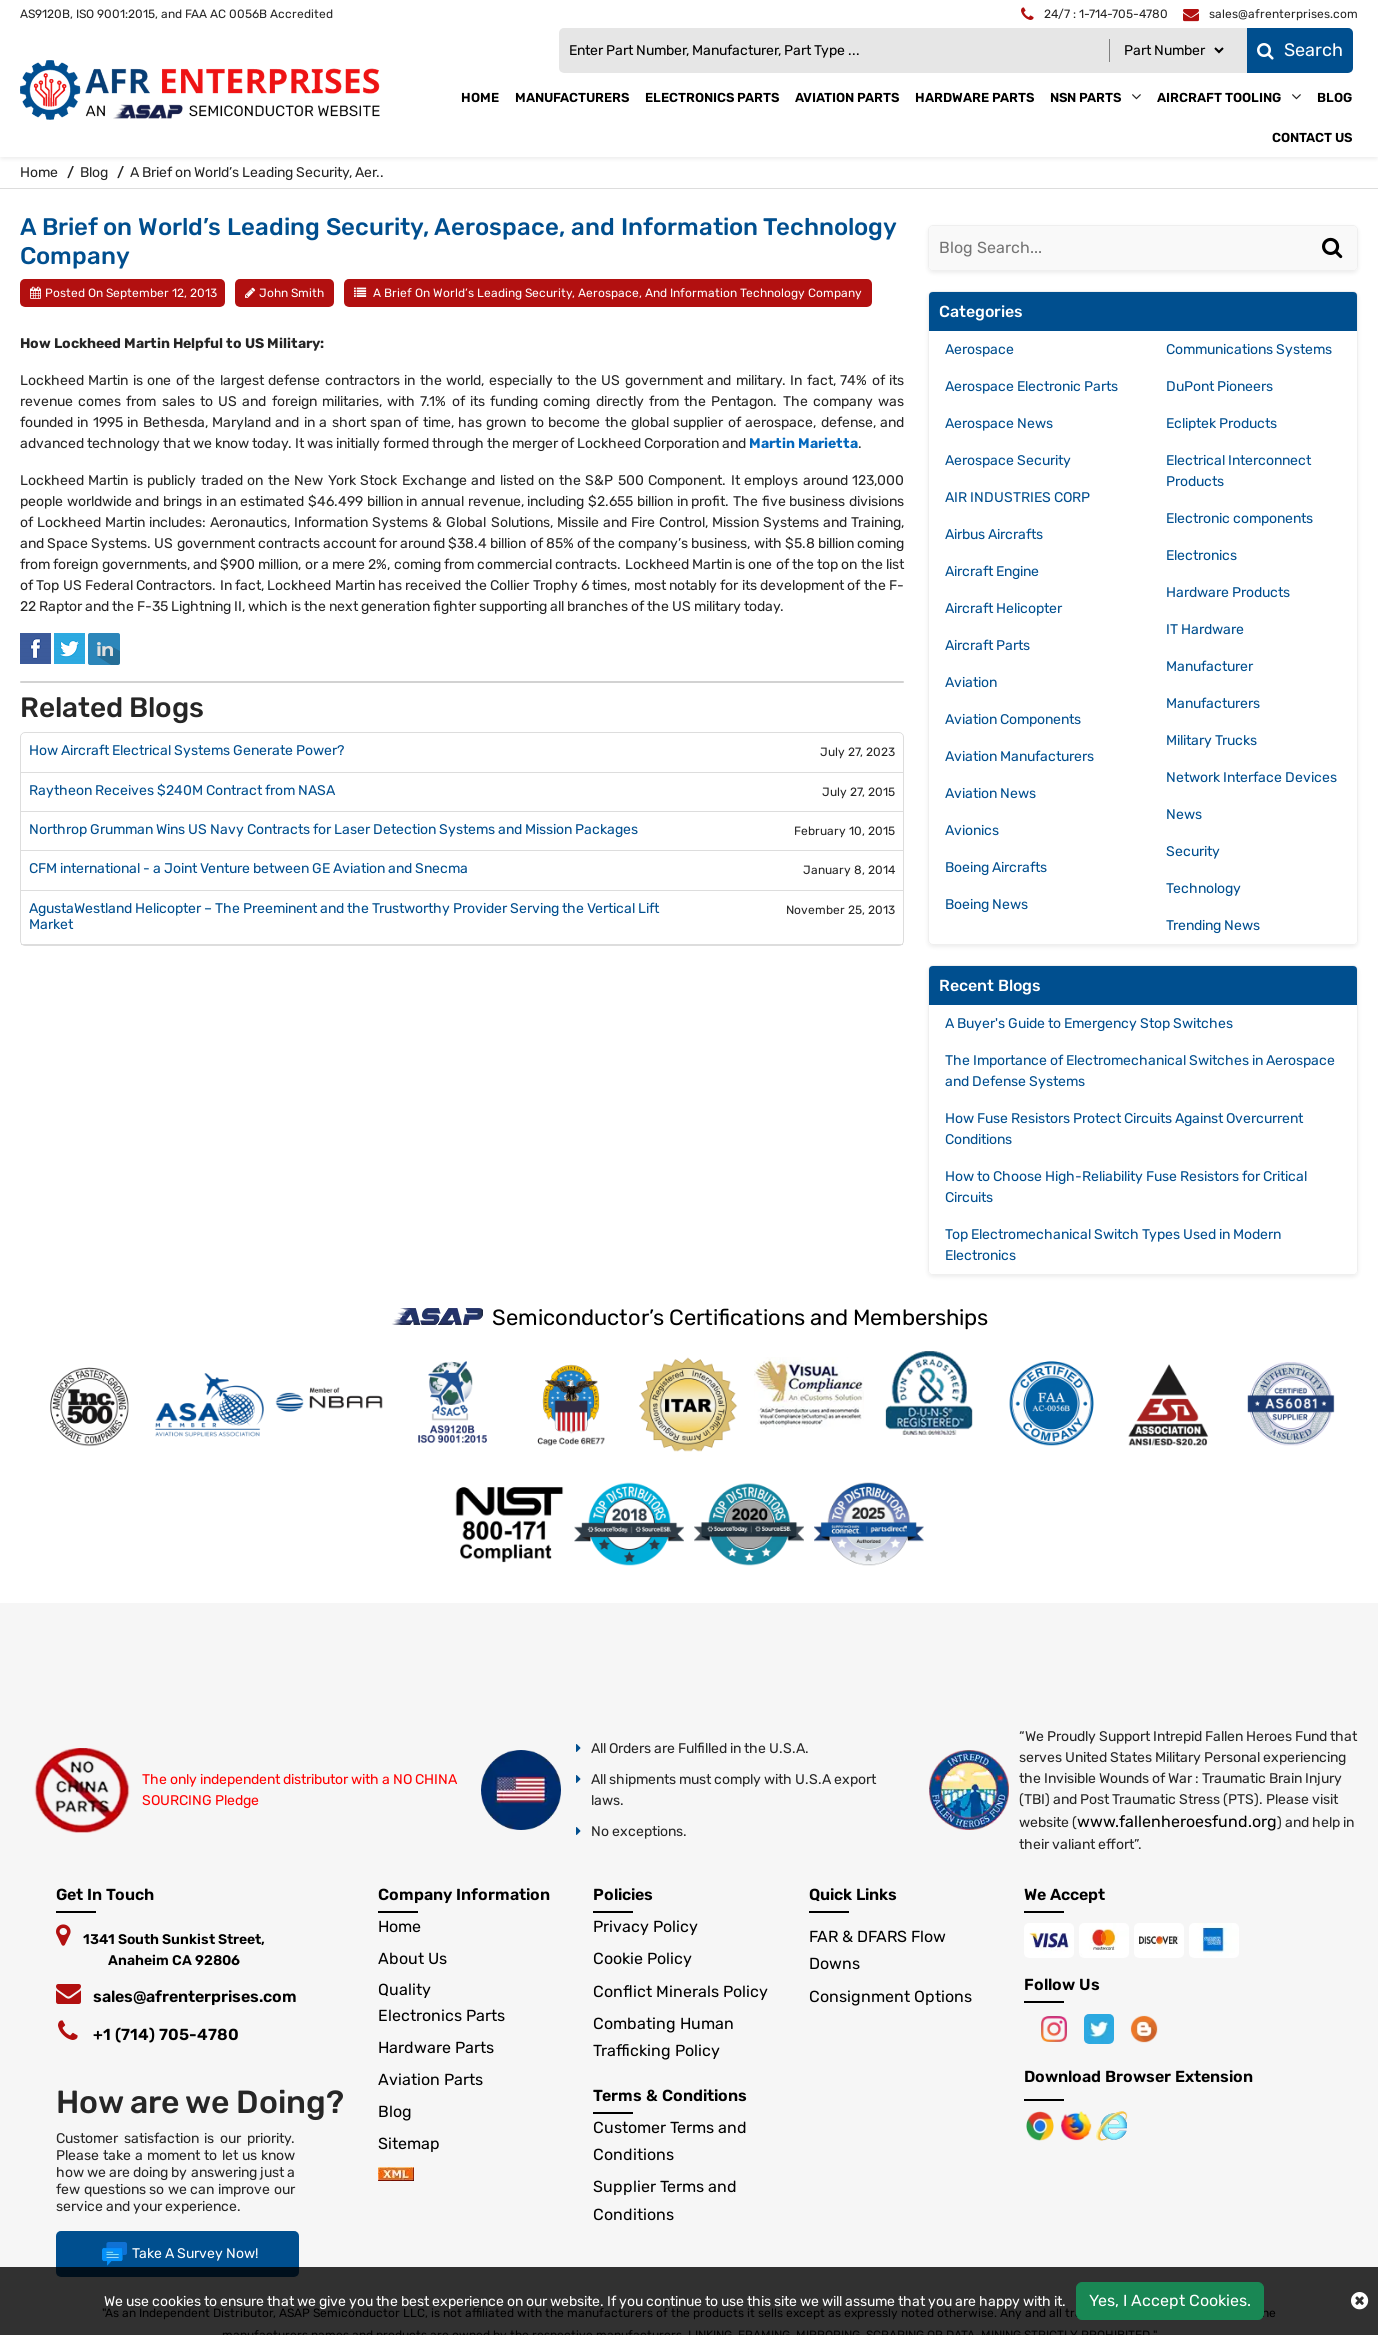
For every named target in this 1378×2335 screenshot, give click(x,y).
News (1184, 814)
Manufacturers (572, 97)
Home (480, 97)
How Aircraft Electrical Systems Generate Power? (186, 751)
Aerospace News (999, 423)
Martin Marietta (803, 443)
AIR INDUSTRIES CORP (1017, 497)
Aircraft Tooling (1219, 97)
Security (1193, 851)
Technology (1203, 888)
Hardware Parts (974, 97)
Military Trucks (1211, 740)
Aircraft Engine (992, 571)
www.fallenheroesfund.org (1177, 1821)
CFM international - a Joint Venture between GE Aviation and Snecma (248, 869)
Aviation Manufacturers (1019, 756)
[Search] (1335, 268)
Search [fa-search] (1300, 50)
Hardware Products (1228, 592)
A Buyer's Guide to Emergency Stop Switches (1089, 1023)
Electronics (1201, 555)
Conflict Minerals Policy (680, 1991)
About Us (412, 1958)
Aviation (971, 682)
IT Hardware (1205, 629)
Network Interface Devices (1251, 777)
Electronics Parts (712, 97)
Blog (1334, 97)
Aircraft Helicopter (1003, 608)
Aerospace (979, 349)
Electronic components (1239, 518)
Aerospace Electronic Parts (1031, 386)
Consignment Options (890, 1996)
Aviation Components (1013, 719)
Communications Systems (1249, 349)
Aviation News (990, 793)
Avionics (972, 830)
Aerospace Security (1008, 460)
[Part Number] (1173, 50)
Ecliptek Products (1221, 423)
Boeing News (986, 904)
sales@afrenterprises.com (195, 1996)
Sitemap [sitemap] (417, 2143)
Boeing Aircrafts (996, 867)
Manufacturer (1209, 666)
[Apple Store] (1042, 2124)
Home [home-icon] (40, 172)
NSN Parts (1085, 97)
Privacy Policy (645, 1926)
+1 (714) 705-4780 (166, 2034)
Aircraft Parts (987, 645)
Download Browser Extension (1138, 2076)
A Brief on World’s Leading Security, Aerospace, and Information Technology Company (617, 293)
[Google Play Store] (1078, 2124)
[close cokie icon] (1359, 2301)
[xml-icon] (396, 2175)
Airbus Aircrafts (994, 534)
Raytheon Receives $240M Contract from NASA (182, 791)
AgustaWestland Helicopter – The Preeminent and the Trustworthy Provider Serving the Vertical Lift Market (344, 917)
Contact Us (1312, 137)
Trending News (1213, 925)
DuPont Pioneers (1219, 386)
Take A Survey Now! (177, 2254)
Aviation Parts (847, 97)
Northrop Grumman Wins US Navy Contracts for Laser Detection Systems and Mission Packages (333, 830)
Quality (404, 1989)
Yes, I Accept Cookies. (1170, 2300)
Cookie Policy (642, 1958)
